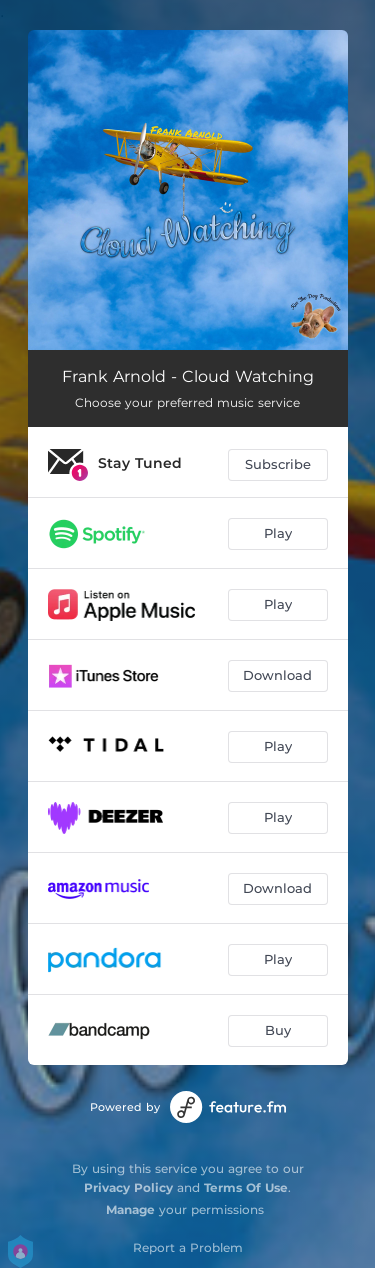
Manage (130, 1209)
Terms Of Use (246, 1187)
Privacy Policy (128, 1187)
